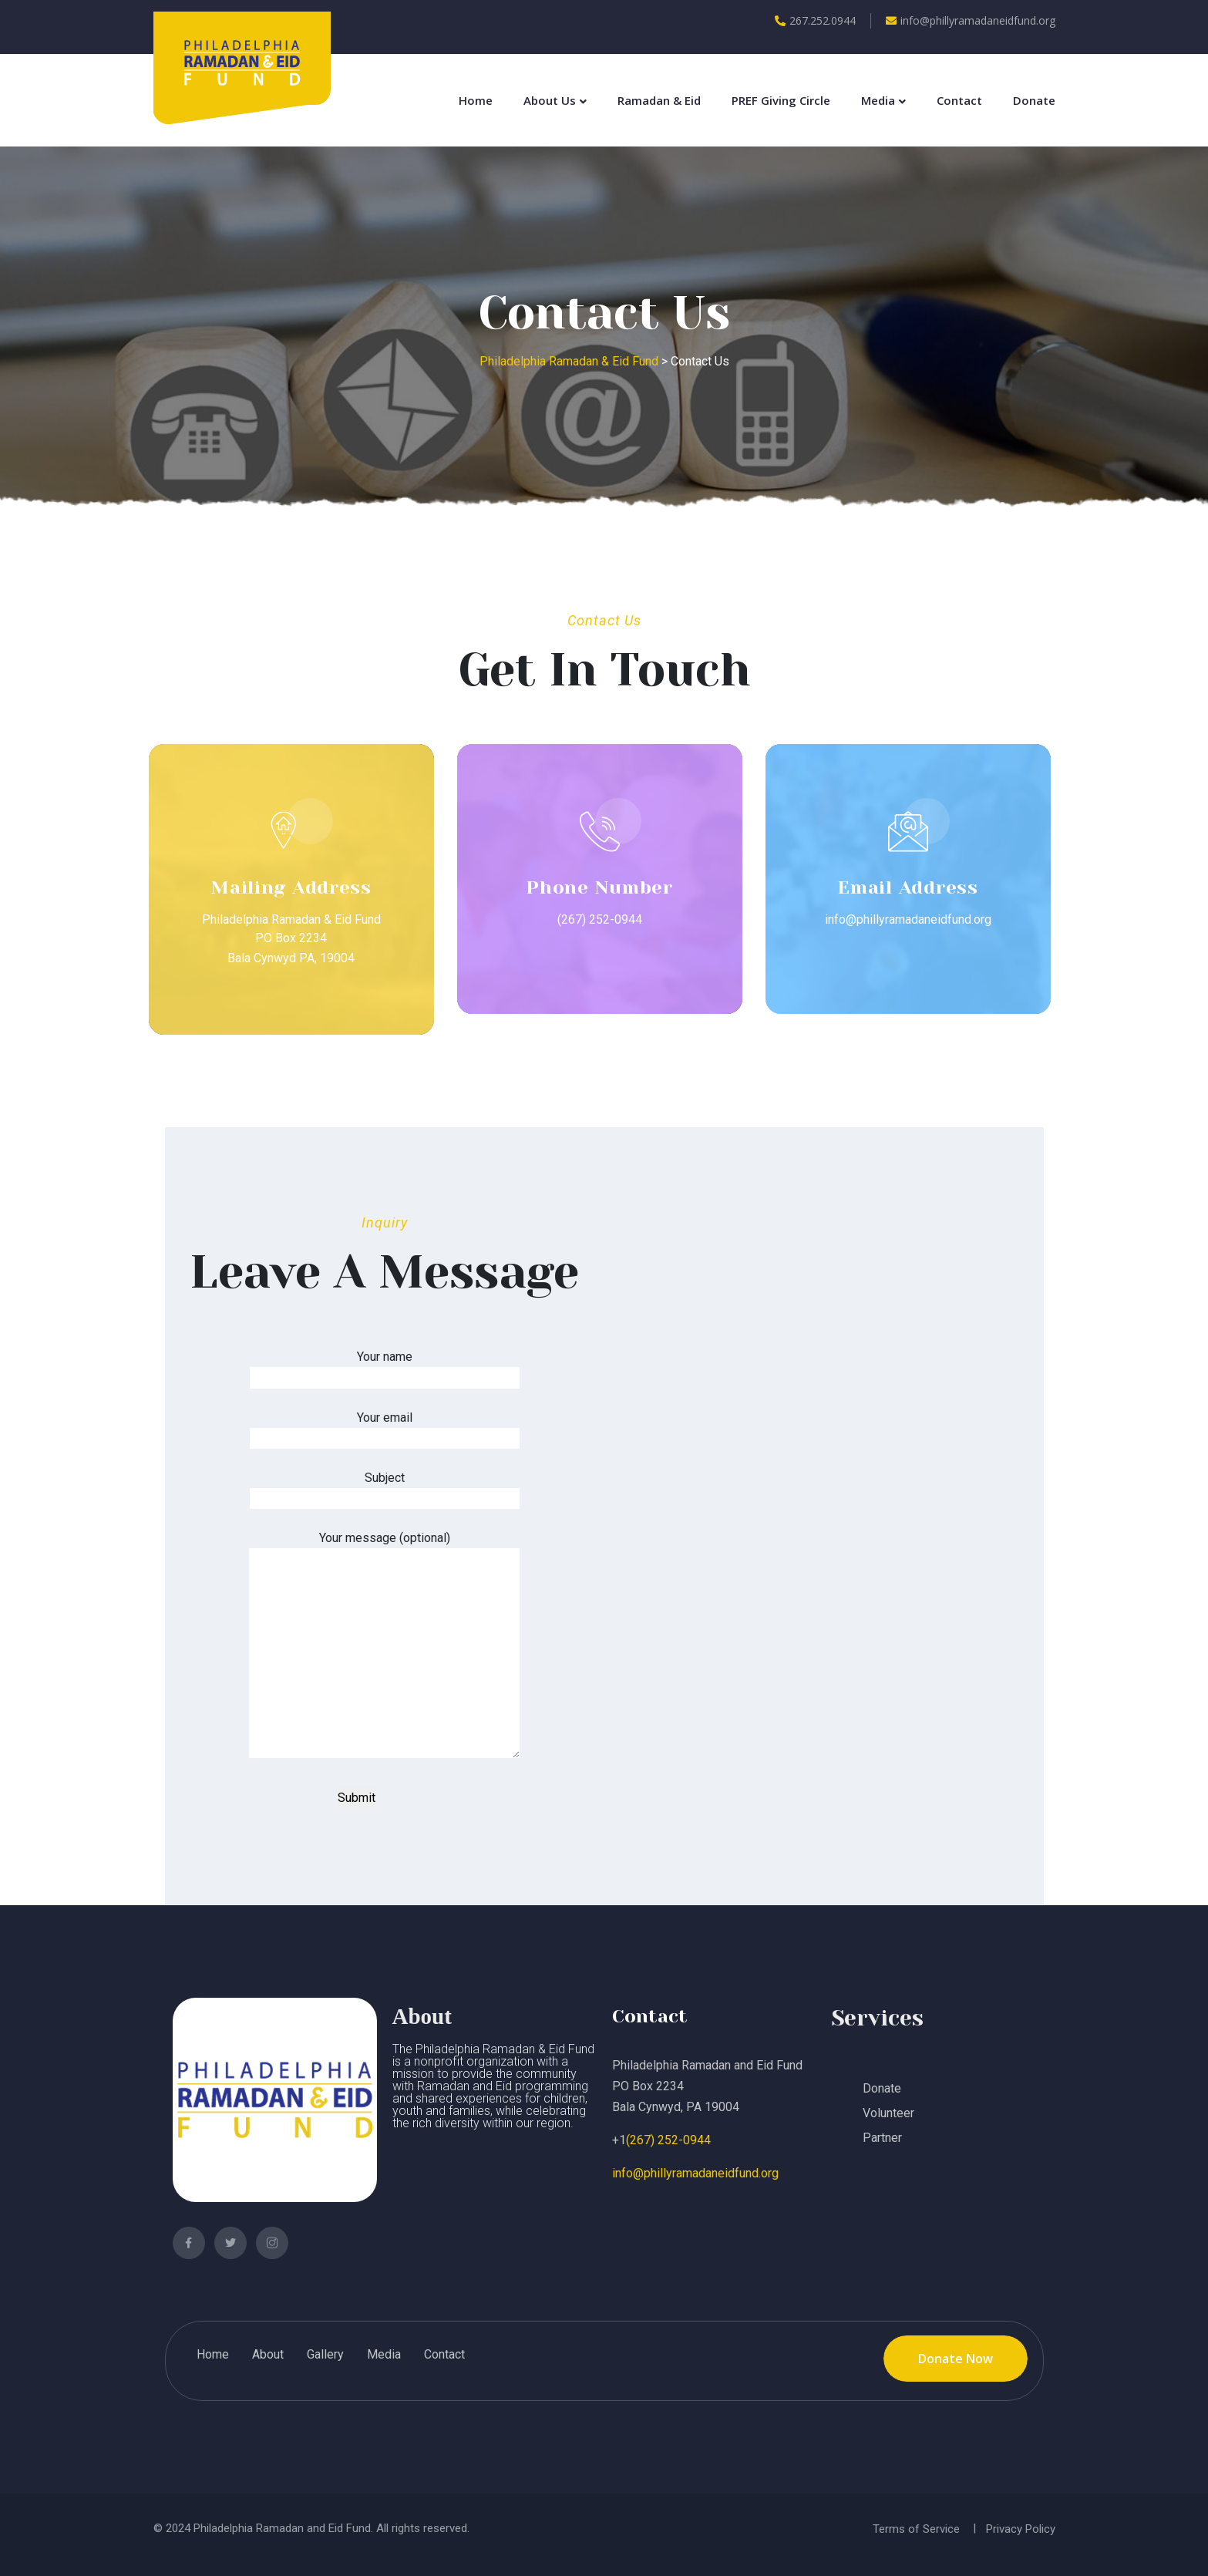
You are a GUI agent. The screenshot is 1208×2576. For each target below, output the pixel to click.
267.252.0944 (815, 20)
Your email (385, 1428)
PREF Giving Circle (781, 100)
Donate (1034, 100)
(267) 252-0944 (668, 2140)
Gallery (325, 2354)
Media (878, 100)
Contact (959, 100)
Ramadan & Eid (659, 100)
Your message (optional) (384, 1645)
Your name (385, 1367)
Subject (385, 1488)
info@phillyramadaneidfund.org (970, 20)
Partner (882, 2137)
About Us (549, 100)
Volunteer (888, 2113)
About (268, 2354)
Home (476, 100)
